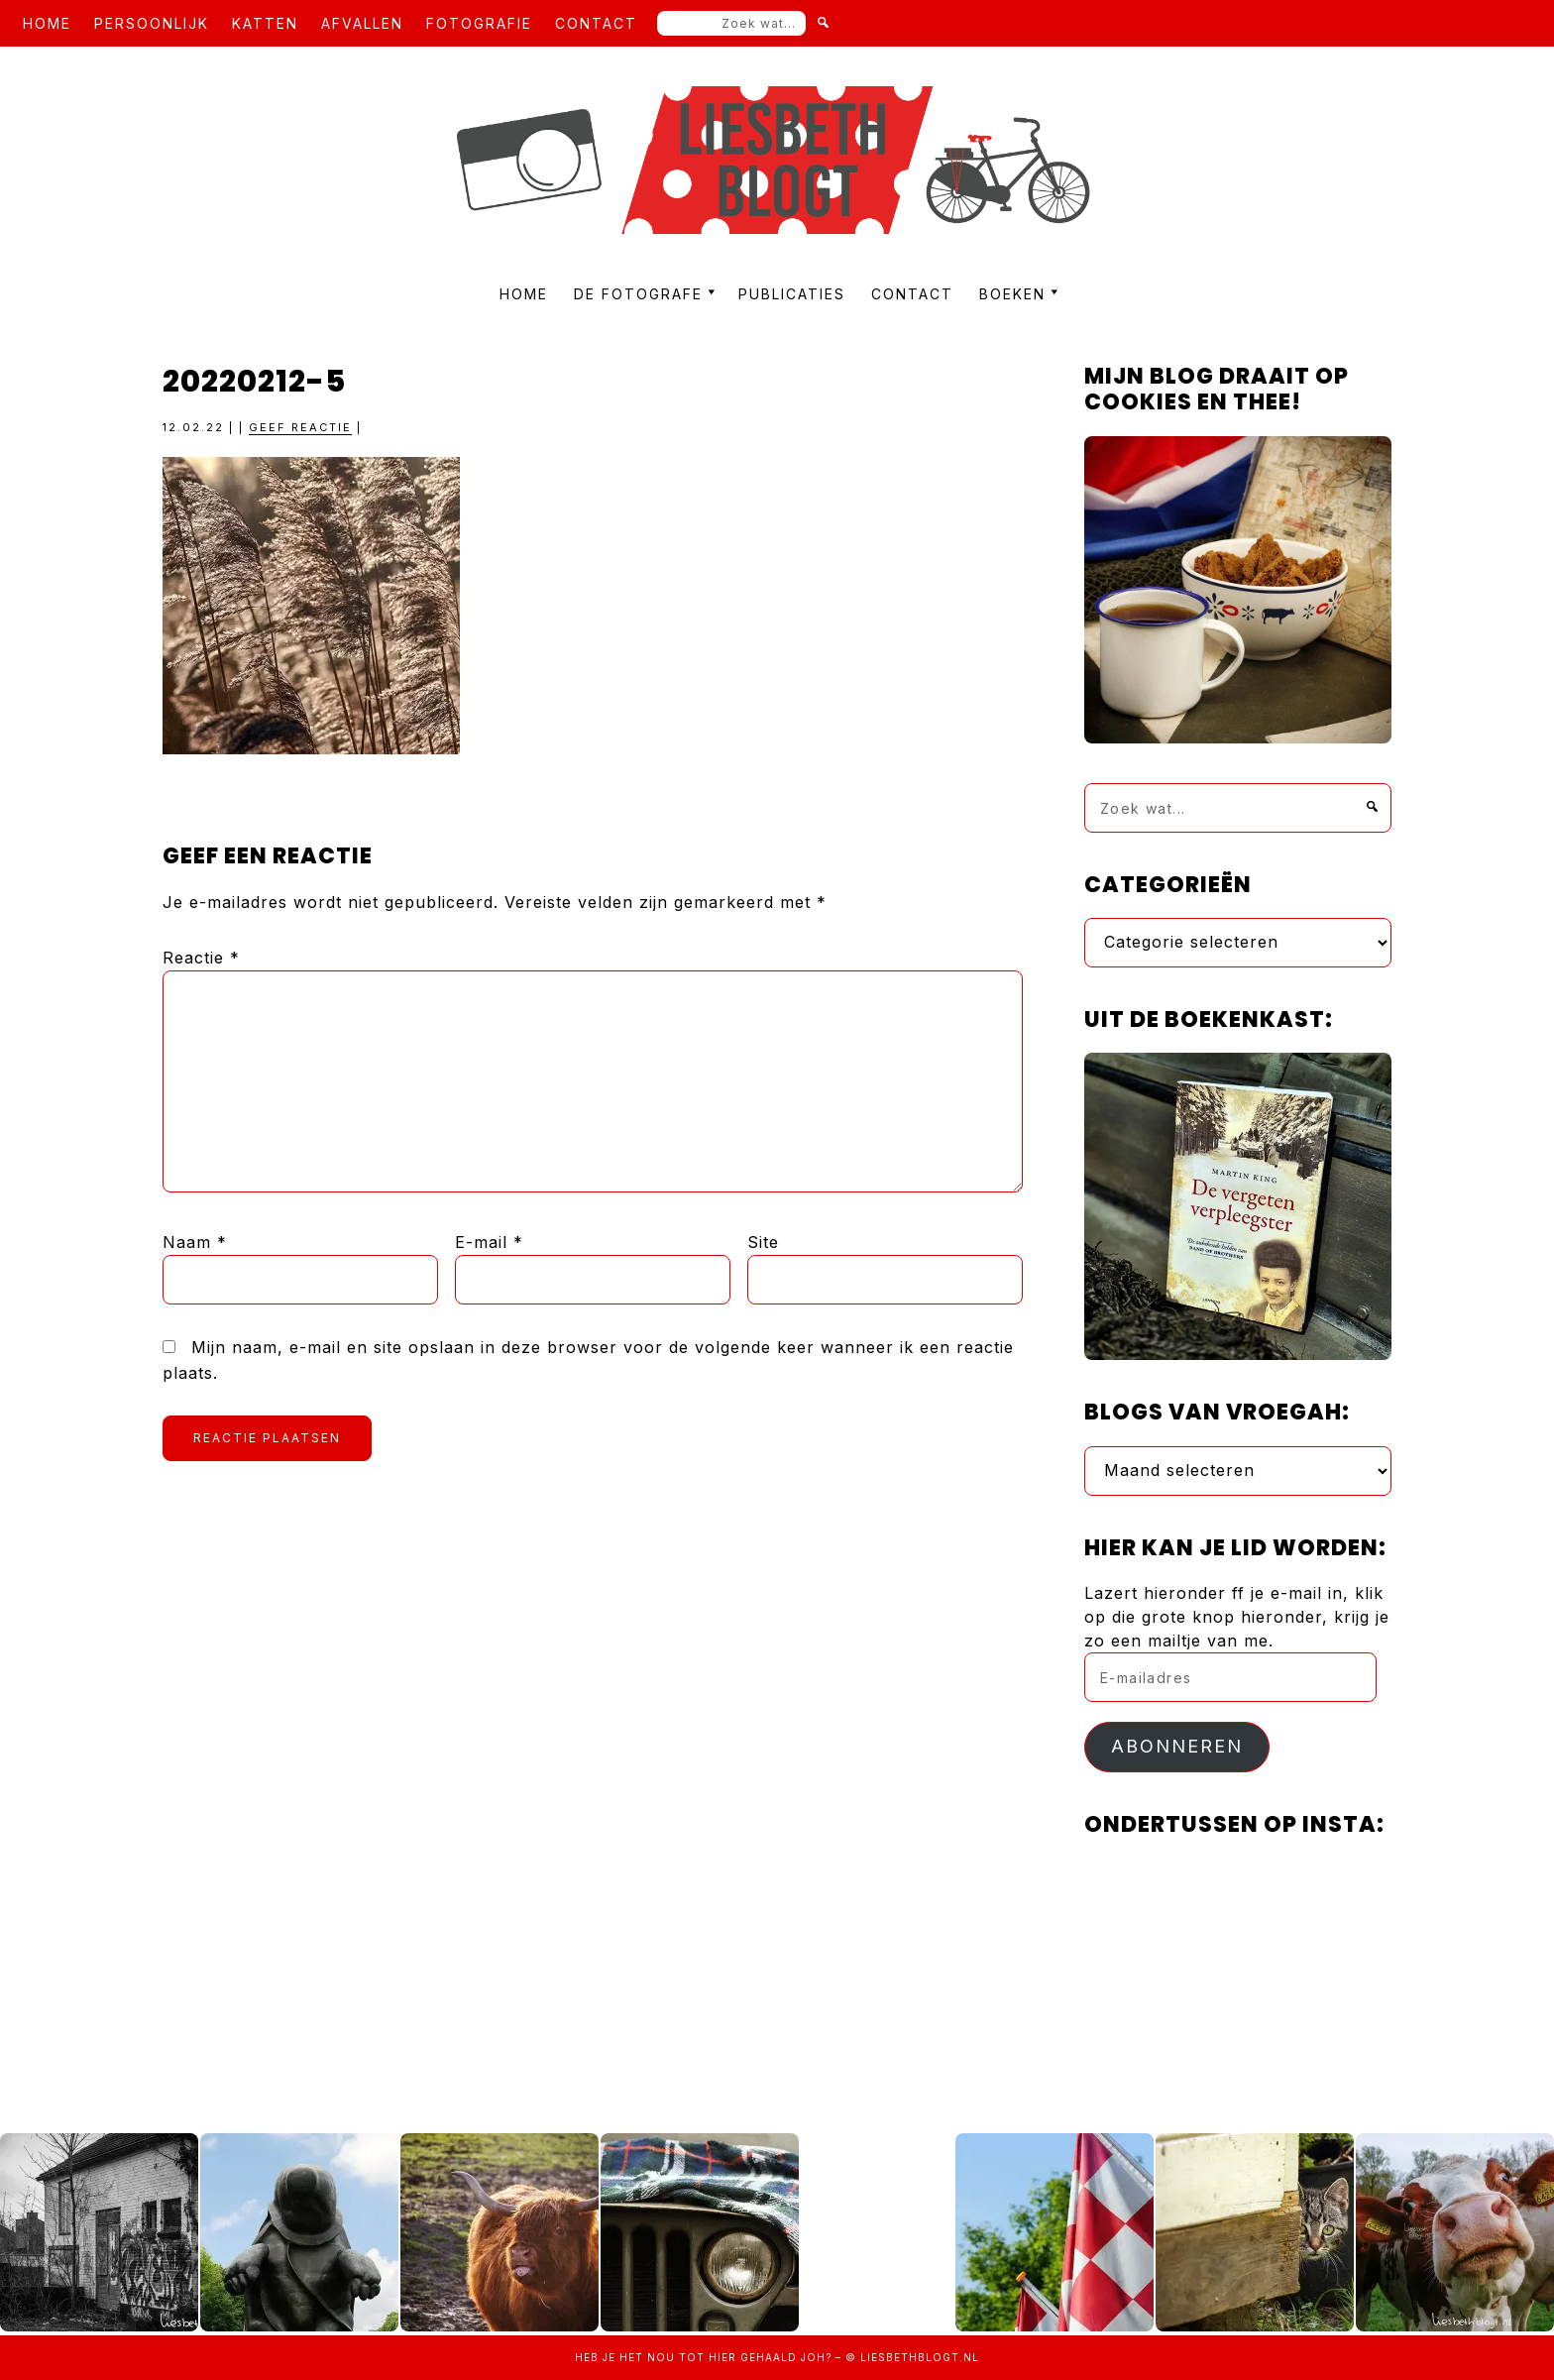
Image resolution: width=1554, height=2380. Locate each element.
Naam (195, 1242)
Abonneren (1177, 1746)
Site (763, 1242)
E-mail (489, 1242)
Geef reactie (300, 427)
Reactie (201, 957)
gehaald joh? (786, 2357)
